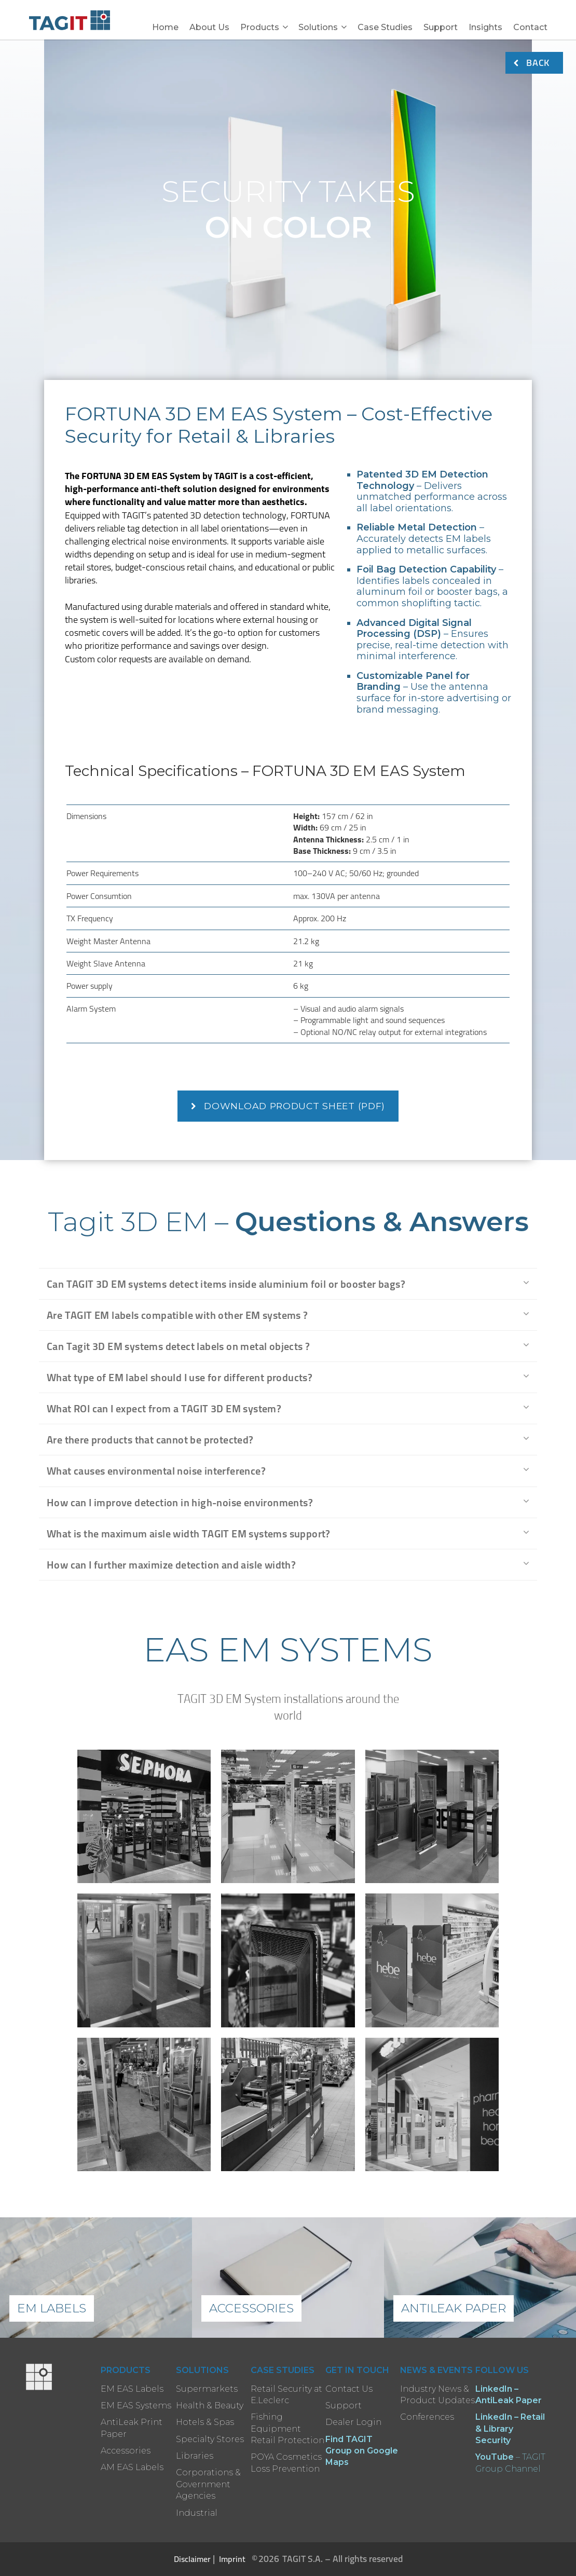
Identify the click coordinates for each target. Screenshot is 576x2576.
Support (440, 27)
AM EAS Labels (132, 2467)
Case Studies (385, 27)
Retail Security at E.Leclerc (286, 2394)
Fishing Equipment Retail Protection (287, 2428)
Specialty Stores (210, 2439)
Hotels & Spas (205, 2422)
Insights (485, 27)
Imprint (232, 2559)
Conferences (427, 2417)
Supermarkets (207, 2389)
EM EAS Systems (136, 2405)
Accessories (125, 2451)
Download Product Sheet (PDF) (288, 1105)
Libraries (194, 2456)
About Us (209, 27)
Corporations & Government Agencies (208, 2484)
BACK (532, 62)
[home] (72, 20)
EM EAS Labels (132, 2389)
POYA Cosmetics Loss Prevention (286, 2462)
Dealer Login (353, 2422)
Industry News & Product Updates (437, 2394)
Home (165, 27)
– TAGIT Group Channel (510, 2462)
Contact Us (349, 2389)
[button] (264, 22)
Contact (530, 27)
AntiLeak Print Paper (131, 2427)
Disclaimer (192, 2559)
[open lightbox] (144, 1817)
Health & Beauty (209, 2405)
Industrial (196, 2513)
